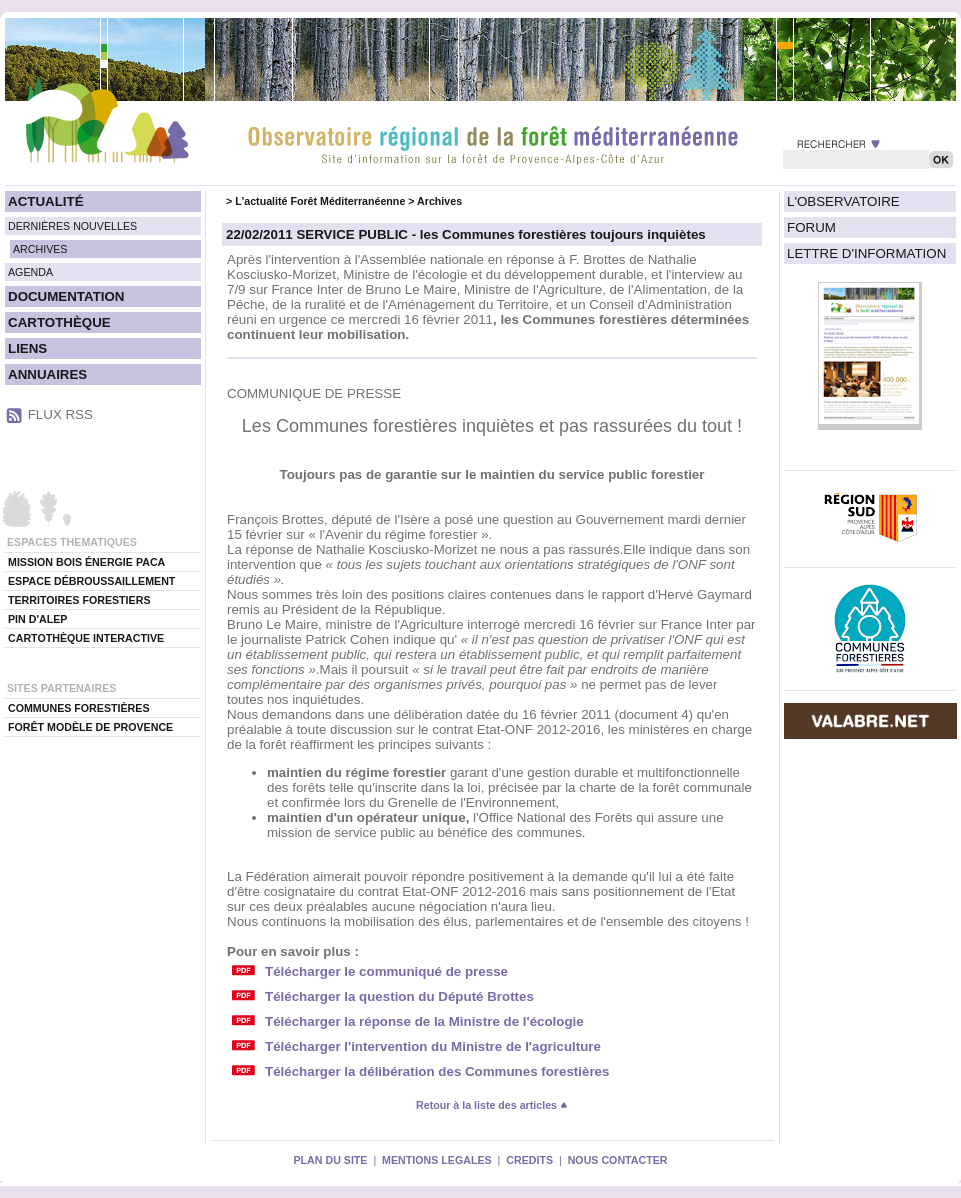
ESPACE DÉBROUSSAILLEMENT (91, 581)
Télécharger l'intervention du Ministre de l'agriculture (433, 1046)
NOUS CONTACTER (618, 1160)
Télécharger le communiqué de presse (386, 971)
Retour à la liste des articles (492, 1105)
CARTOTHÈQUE (59, 322)
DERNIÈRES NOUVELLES (72, 226)
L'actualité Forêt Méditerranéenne (320, 201)
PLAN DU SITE (330, 1160)
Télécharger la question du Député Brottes (399, 996)
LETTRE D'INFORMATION (866, 253)
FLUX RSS (60, 414)
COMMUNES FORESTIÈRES (79, 708)
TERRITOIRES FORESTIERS (79, 600)
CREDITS (529, 1160)
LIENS (27, 348)
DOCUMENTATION (66, 296)
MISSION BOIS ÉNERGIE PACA (86, 562)
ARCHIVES (40, 249)
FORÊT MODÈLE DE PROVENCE (90, 727)
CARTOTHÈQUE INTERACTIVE (86, 638)
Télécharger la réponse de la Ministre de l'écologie (424, 1021)
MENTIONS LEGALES (437, 1160)
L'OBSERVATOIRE (843, 201)
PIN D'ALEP (37, 619)
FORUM (811, 227)
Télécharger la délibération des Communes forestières (437, 1071)
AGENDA (30, 272)
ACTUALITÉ (46, 201)
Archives (439, 201)
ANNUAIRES (47, 374)
